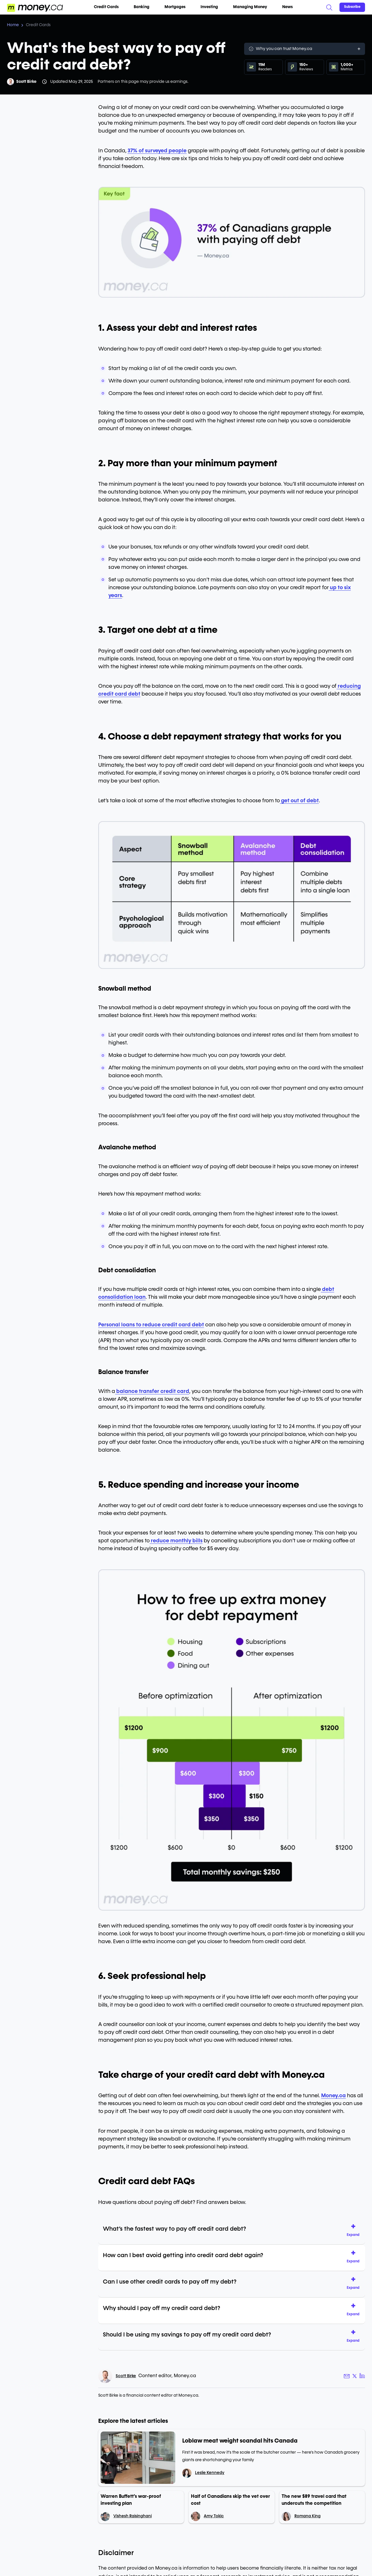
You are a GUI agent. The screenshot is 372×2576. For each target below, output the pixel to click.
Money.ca (333, 2095)
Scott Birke (26, 82)
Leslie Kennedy (209, 2473)
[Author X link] (354, 2376)
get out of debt (299, 800)
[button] (355, 2231)
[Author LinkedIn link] (362, 2376)
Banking (144, 7)
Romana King (307, 2516)
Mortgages (177, 7)
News (287, 7)
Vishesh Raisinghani (132, 2516)
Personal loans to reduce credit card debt (151, 1325)
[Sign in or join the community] (352, 7)
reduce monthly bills (176, 1541)
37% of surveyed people (157, 150)
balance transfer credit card (152, 1391)
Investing (212, 7)
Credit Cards (108, 7)
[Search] (329, 7)
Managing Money (252, 7)
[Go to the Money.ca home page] (35, 7)
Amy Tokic (214, 2516)
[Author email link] (347, 2376)
